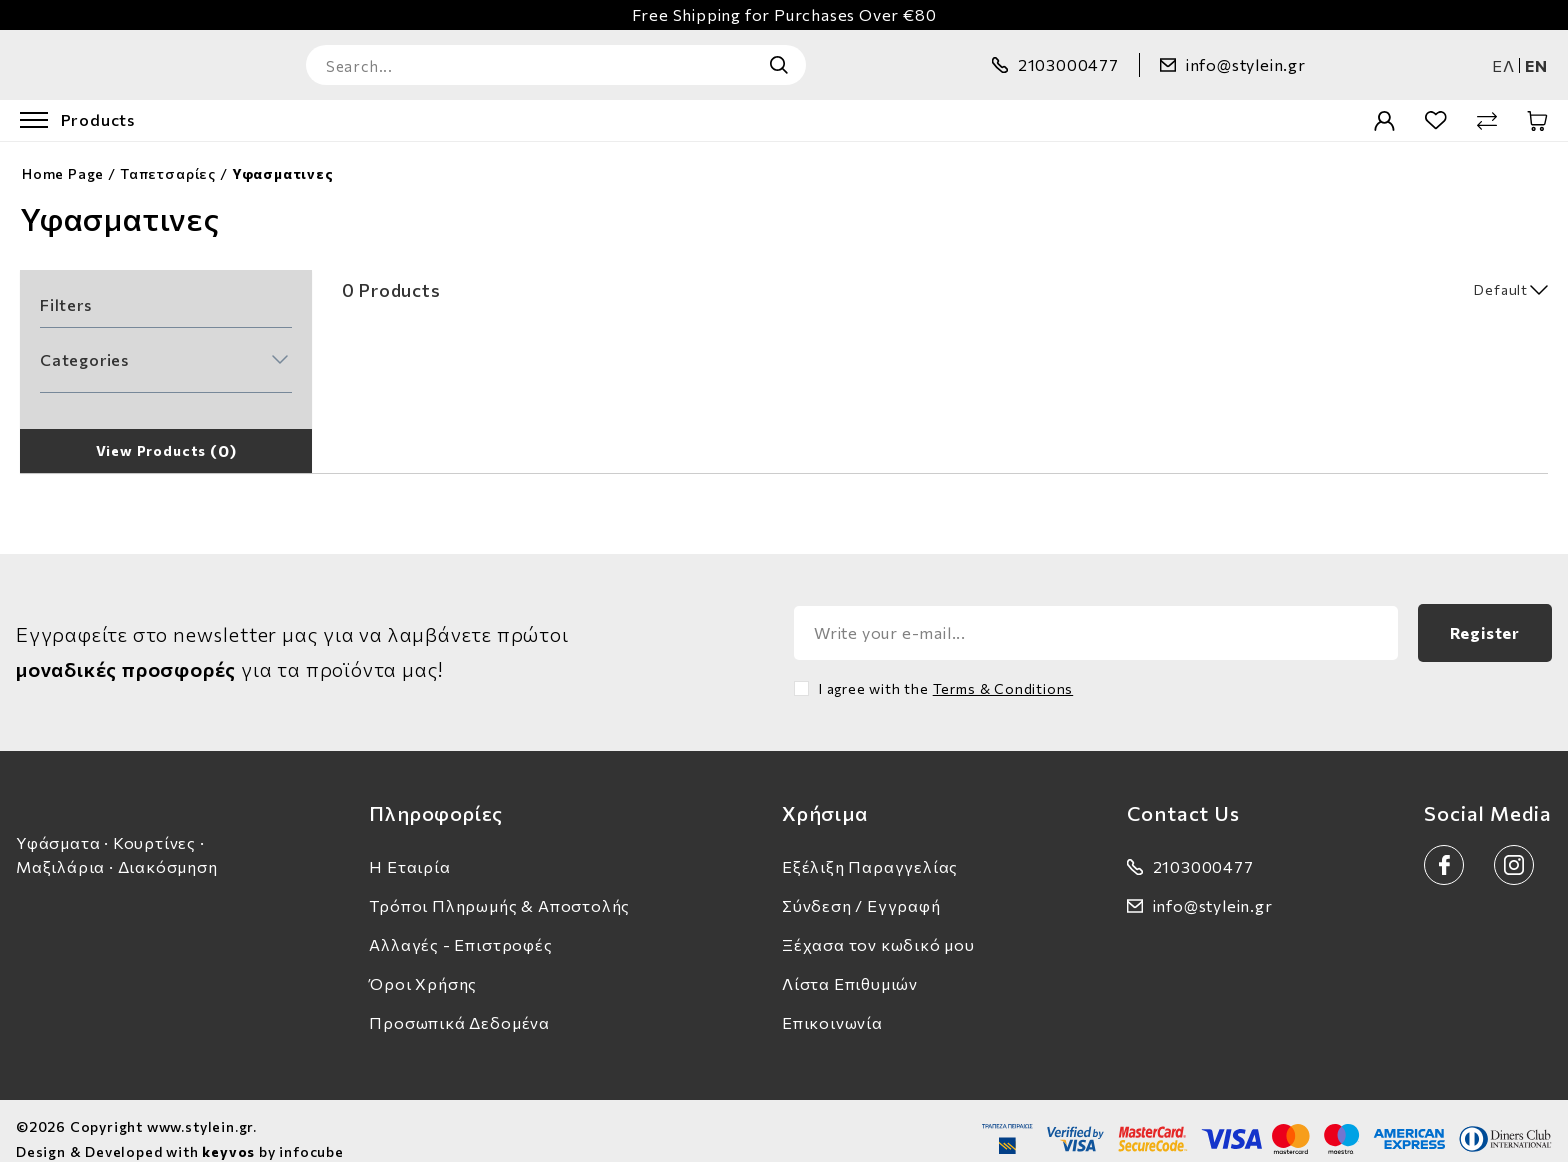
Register (1485, 615)
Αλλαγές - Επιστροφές (460, 927)
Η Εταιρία (409, 849)
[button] (164, 343)
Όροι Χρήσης (423, 966)
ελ (1503, 56)
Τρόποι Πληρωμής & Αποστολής (499, 888)
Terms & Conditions (1003, 671)
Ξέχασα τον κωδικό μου (878, 927)
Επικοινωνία (832, 1005)
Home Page (63, 156)
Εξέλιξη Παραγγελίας (870, 849)
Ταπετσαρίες (168, 156)
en (1536, 56)
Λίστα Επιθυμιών (850, 966)
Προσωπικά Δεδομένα (459, 1005)
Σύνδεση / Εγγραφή (861, 888)
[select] (1449, 272)
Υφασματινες (283, 156)
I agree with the (946, 671)
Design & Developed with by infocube (180, 1134)
